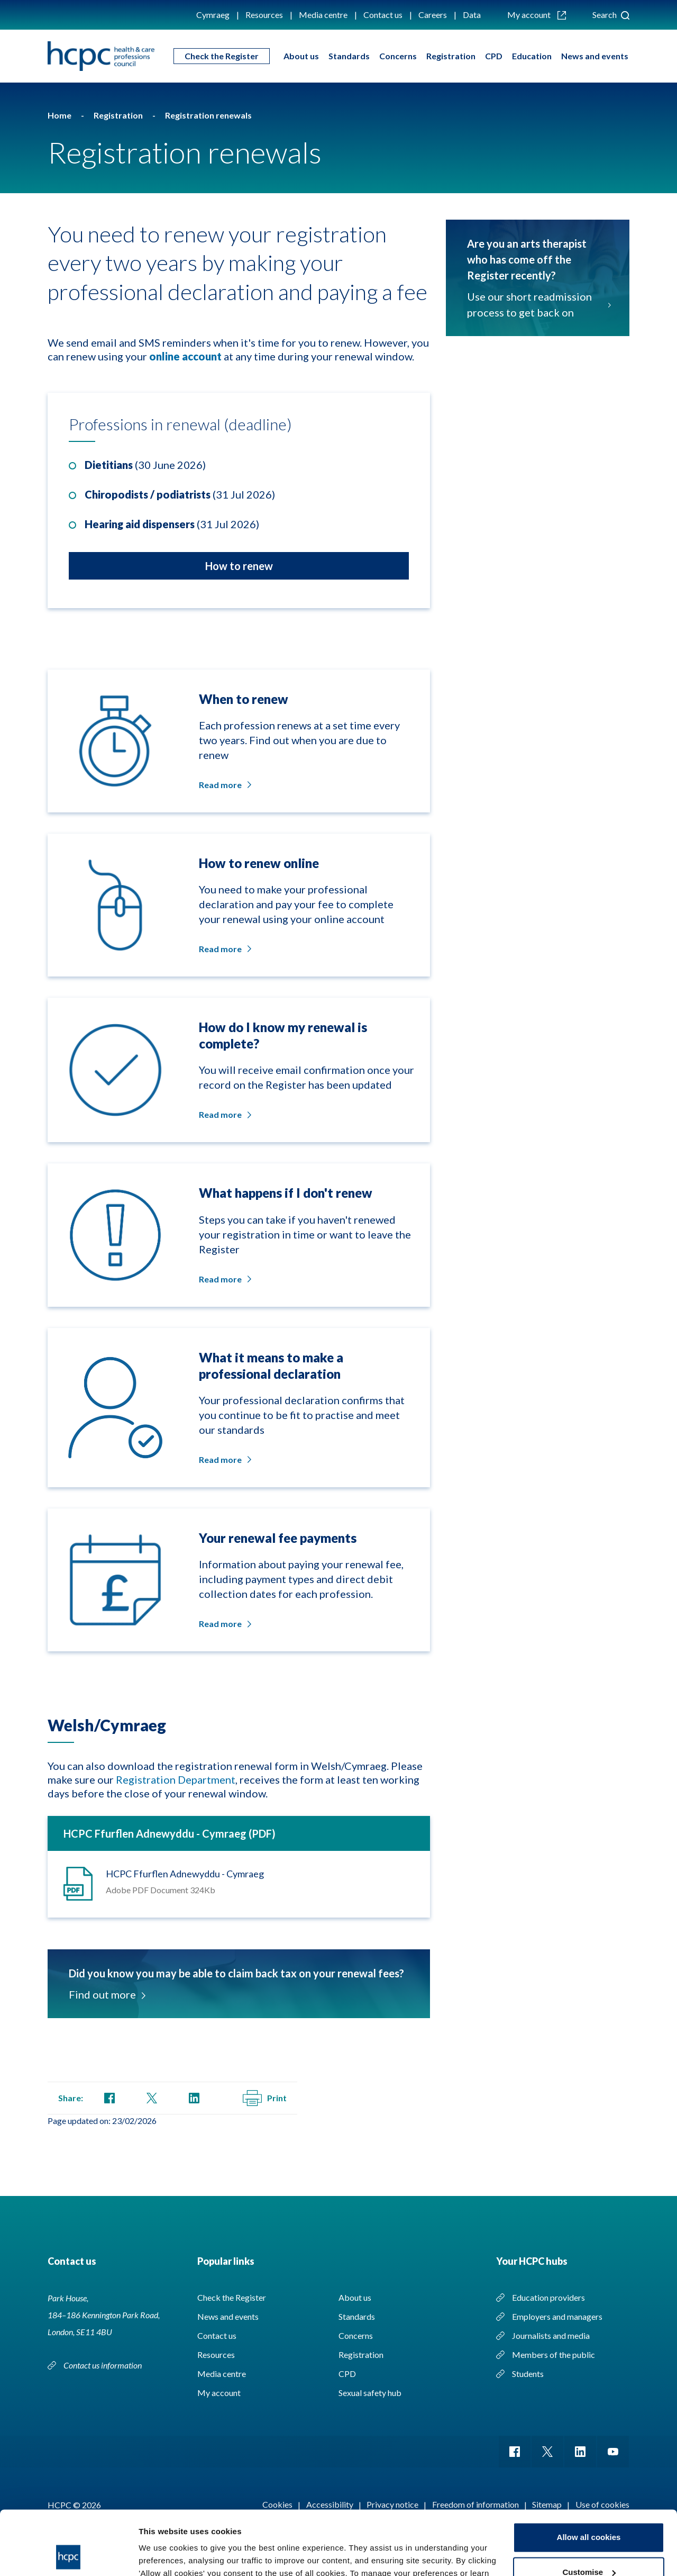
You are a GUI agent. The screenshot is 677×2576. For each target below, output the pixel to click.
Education (532, 56)
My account (536, 15)
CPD (493, 56)
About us (301, 56)
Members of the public (553, 2354)
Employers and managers (557, 2316)
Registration (450, 56)
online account (185, 356)
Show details (163, 2555)
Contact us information (103, 2365)
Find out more (106, 1994)
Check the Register (222, 56)
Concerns (398, 56)
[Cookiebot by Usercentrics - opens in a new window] (68, 2555)
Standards (349, 56)
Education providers (548, 2297)
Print (265, 2098)
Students (528, 2374)
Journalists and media (551, 2335)
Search (610, 15)
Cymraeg (213, 15)
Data (472, 15)
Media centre (323, 15)
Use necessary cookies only (589, 2546)
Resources (264, 15)
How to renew (239, 565)
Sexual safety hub (369, 2393)
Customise (589, 2511)
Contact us (382, 15)
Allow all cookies (589, 2477)
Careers (432, 15)
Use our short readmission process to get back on (537, 304)
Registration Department (175, 1779)
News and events (594, 56)
